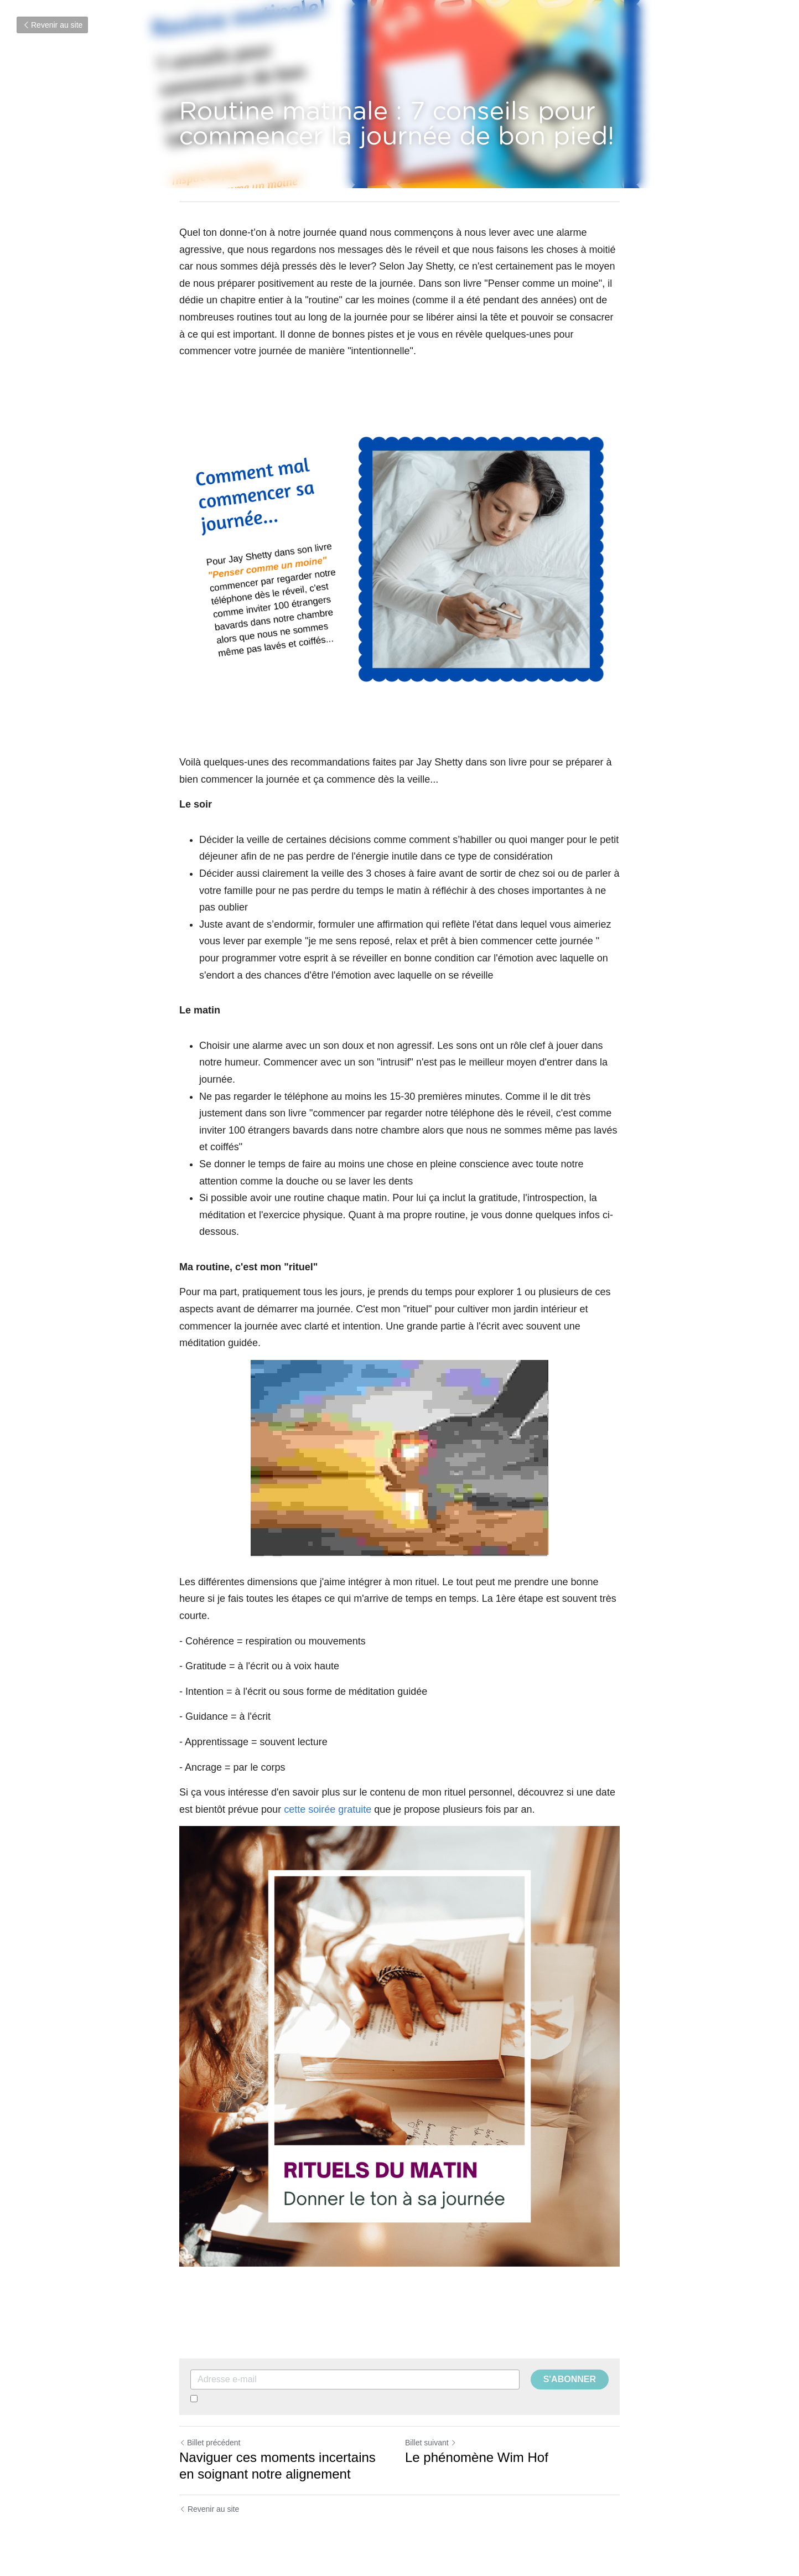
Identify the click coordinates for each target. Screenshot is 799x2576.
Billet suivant (430, 2442)
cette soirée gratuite (327, 1809)
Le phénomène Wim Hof (476, 2457)
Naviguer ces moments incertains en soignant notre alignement (277, 2465)
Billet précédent (210, 2442)
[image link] (399, 2046)
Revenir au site (52, 24)
